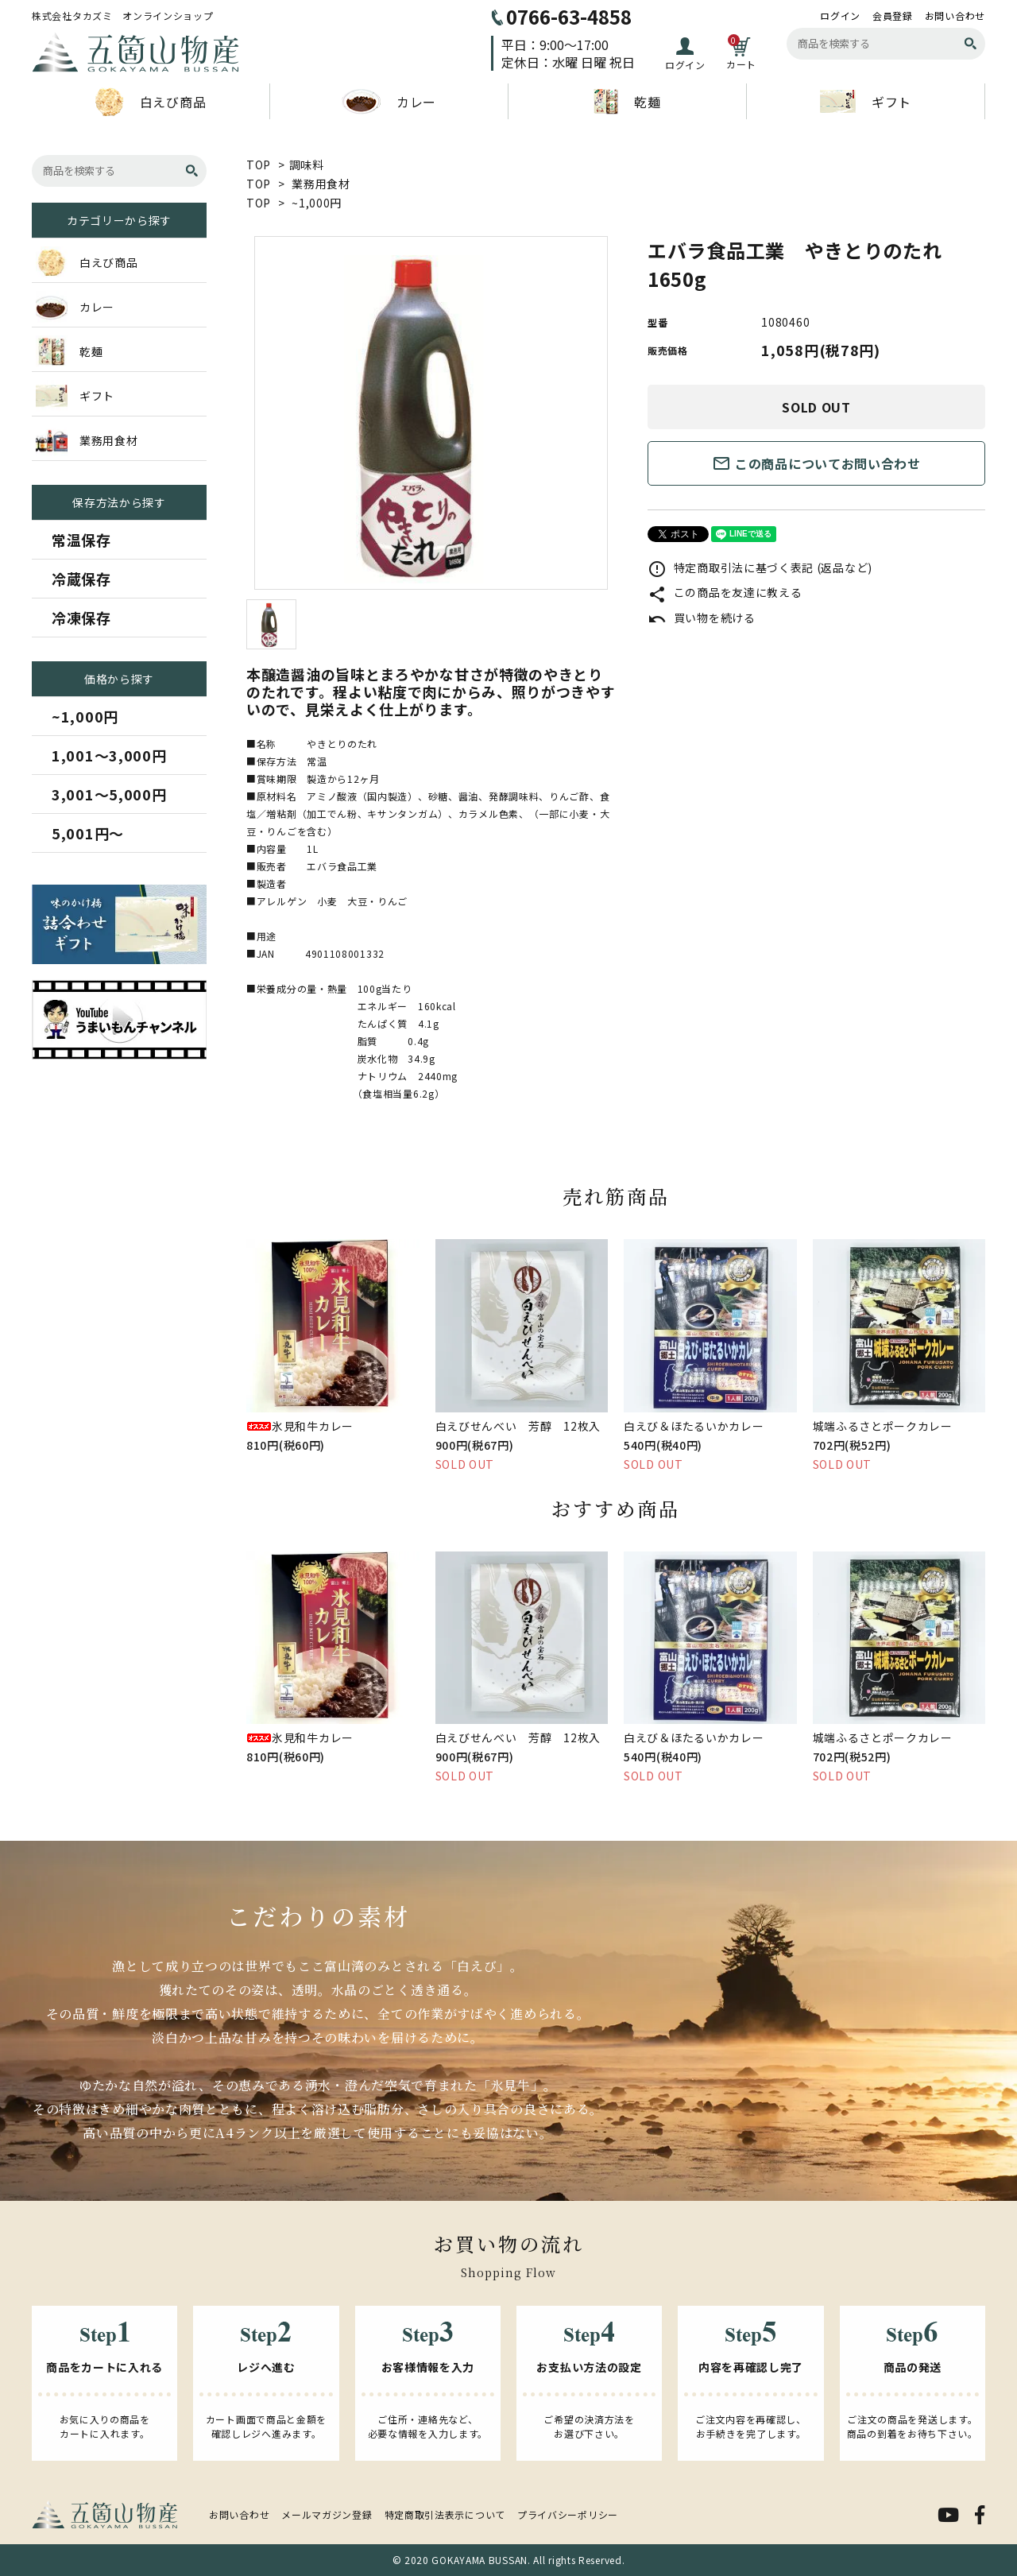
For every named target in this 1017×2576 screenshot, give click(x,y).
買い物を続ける (702, 618)
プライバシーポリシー (567, 2514)
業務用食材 (321, 184)
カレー (389, 101)
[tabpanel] (431, 413)
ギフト (865, 101)
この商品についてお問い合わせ (816, 463)
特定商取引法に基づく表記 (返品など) (760, 567)
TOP (258, 164)
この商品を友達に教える (725, 592)
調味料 (306, 164)
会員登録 (892, 16)
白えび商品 (151, 101)
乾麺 (627, 101)
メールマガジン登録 (326, 2514)
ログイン (840, 16)
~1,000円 (317, 203)
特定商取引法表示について (445, 2514)
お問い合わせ (955, 16)
